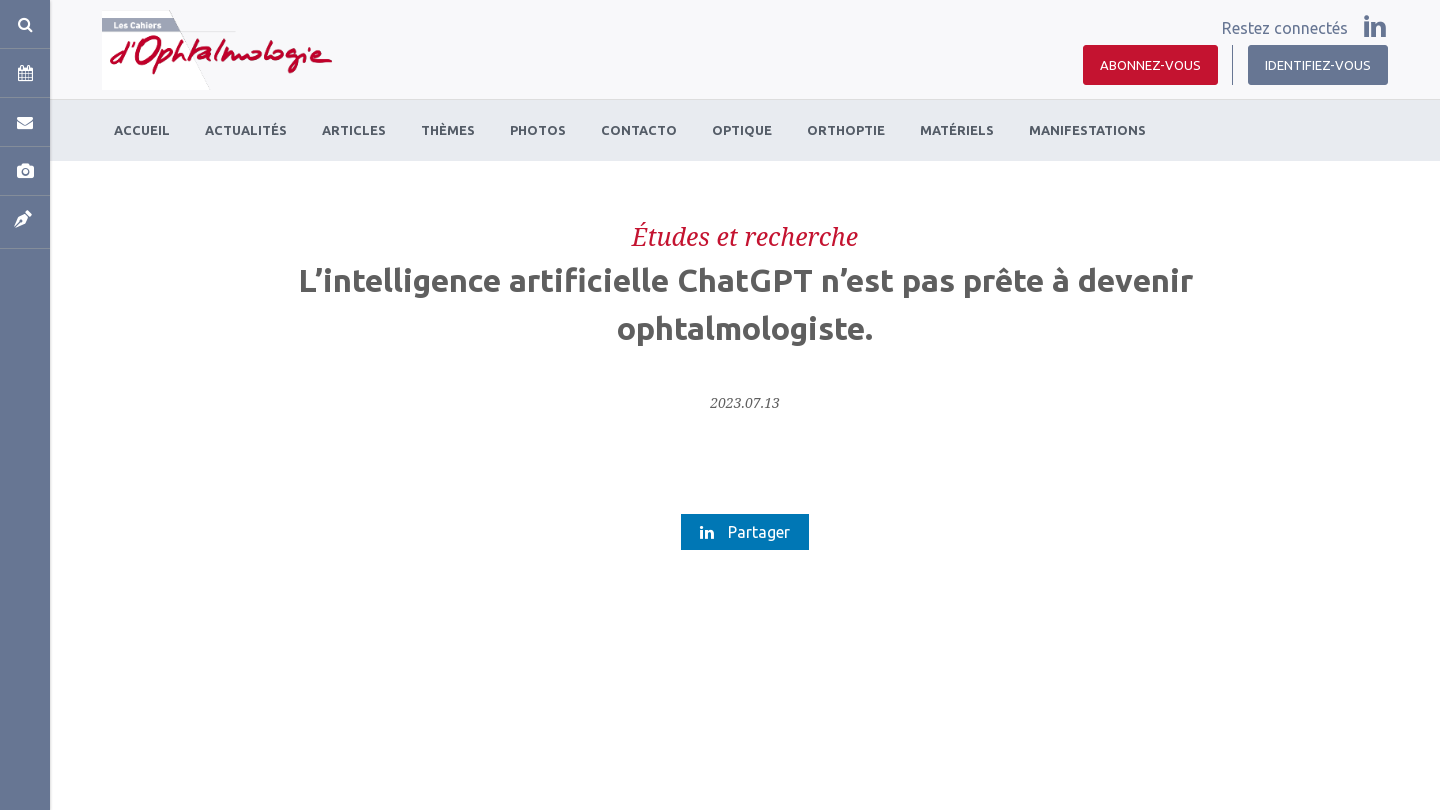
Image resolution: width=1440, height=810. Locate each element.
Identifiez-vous (1318, 65)
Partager (745, 532)
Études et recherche (745, 236)
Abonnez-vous (1150, 65)
